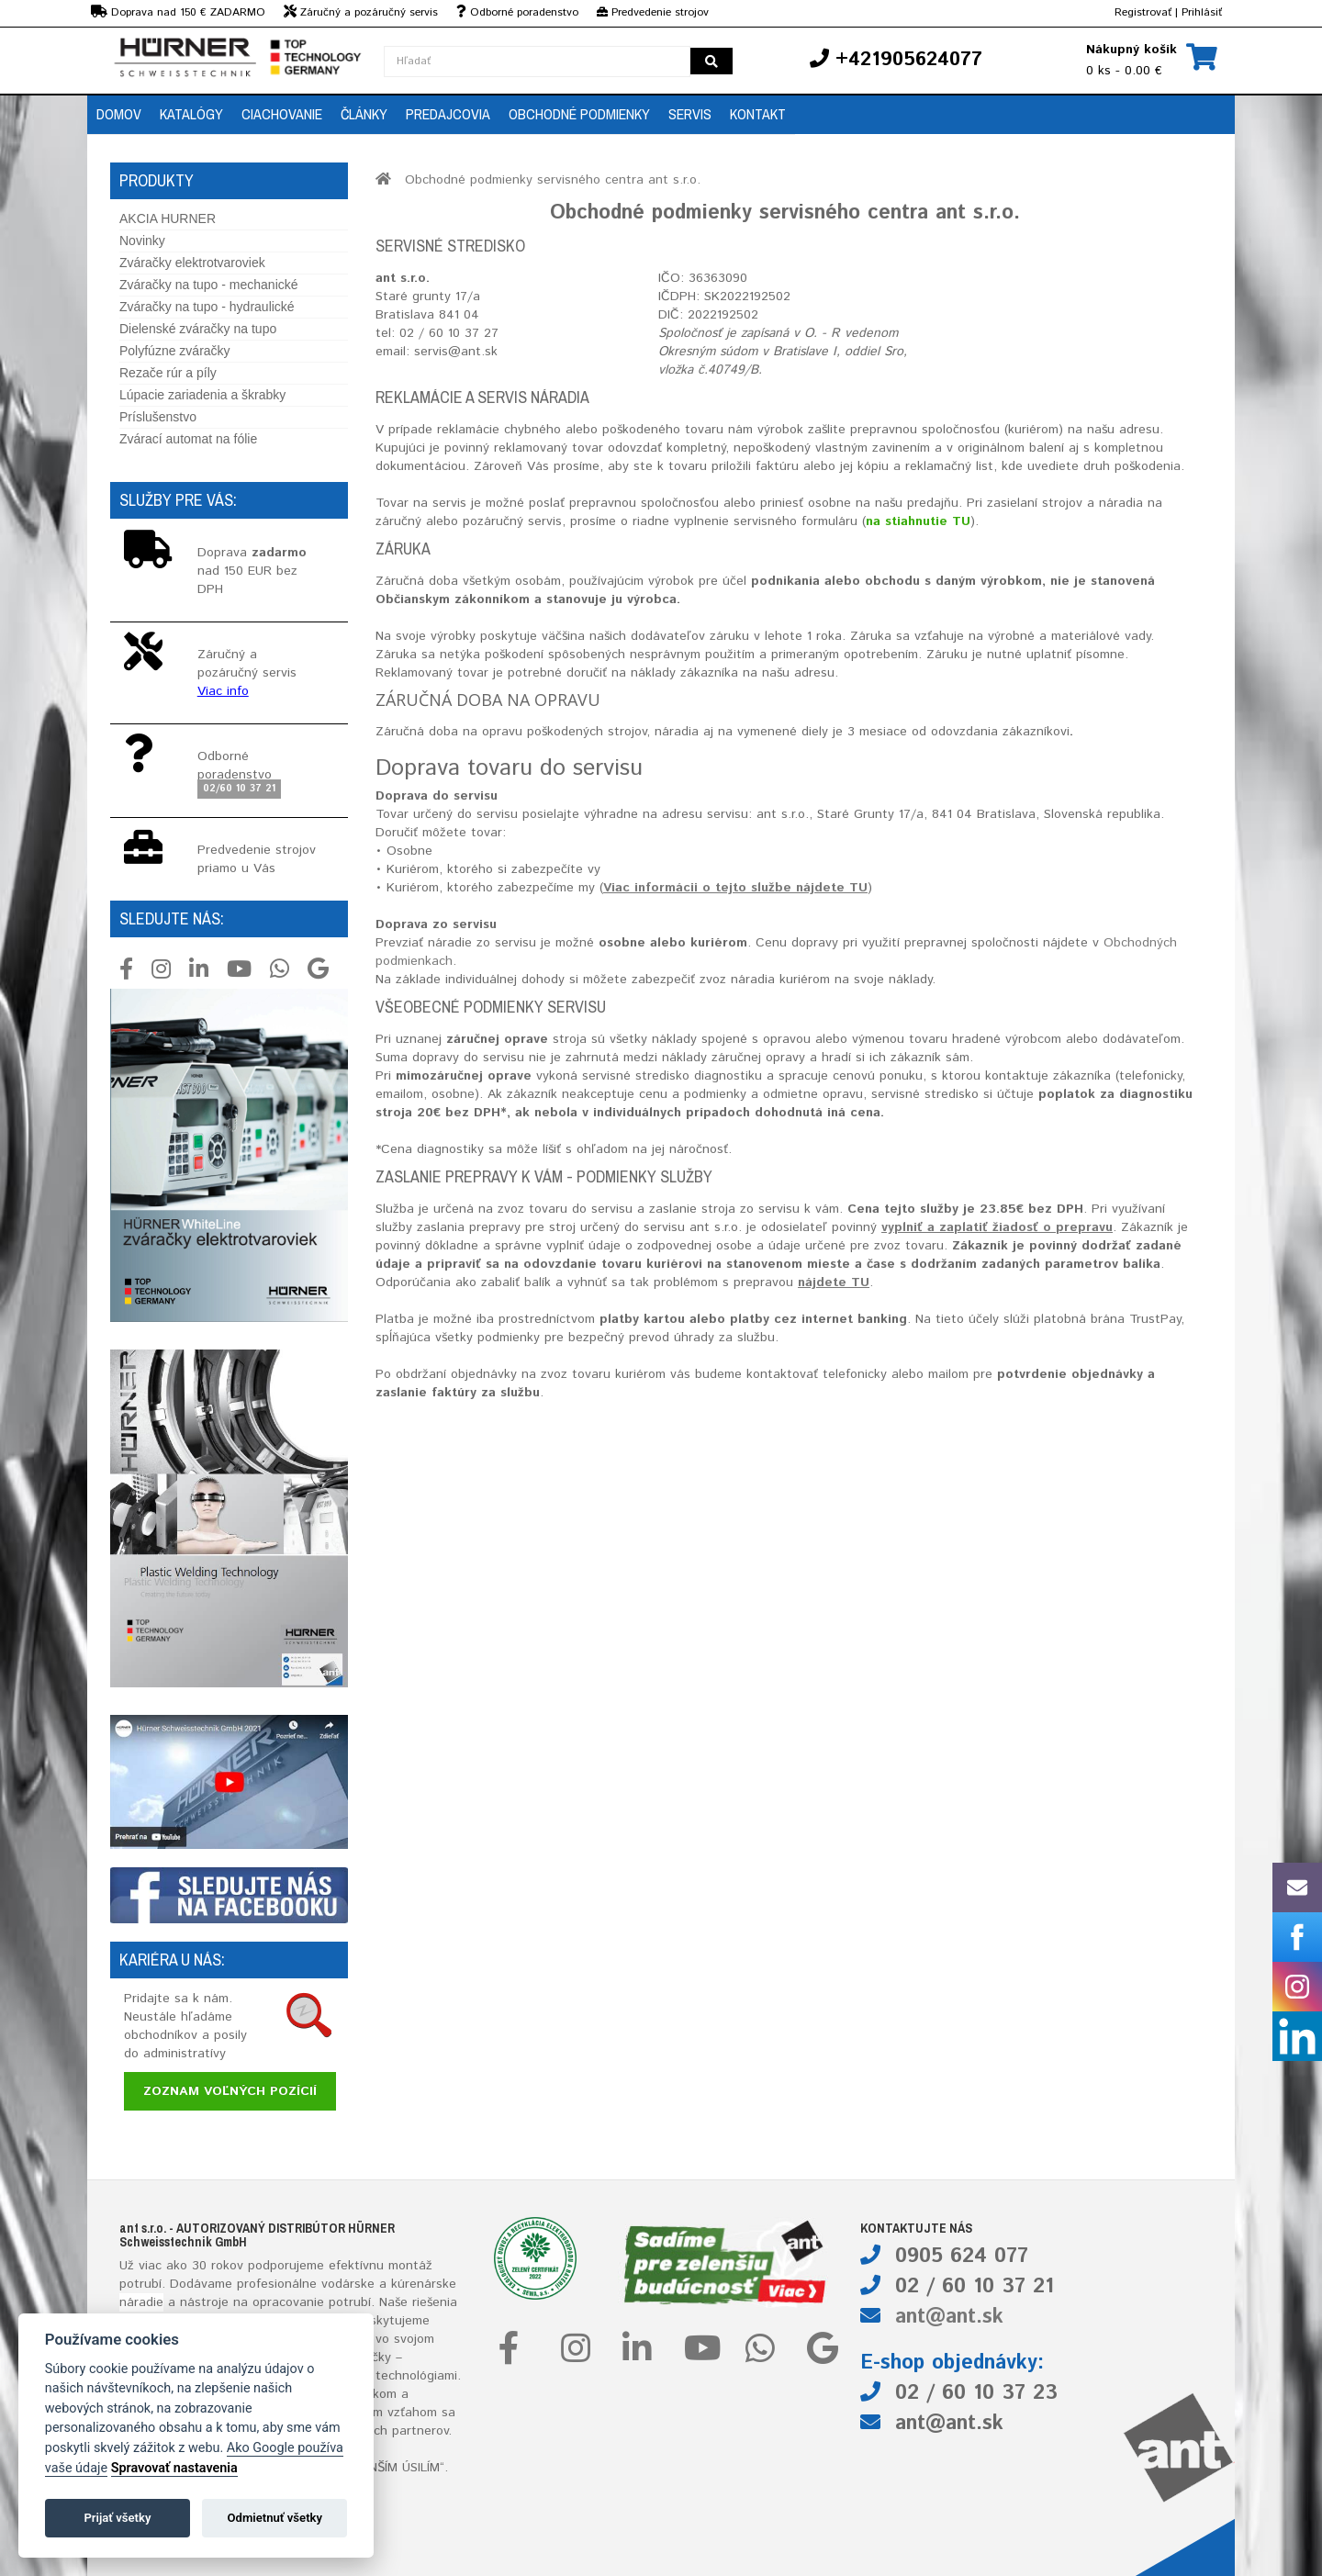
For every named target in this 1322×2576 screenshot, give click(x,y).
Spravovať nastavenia (174, 2468)
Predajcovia (448, 114)
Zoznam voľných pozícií (230, 2091)
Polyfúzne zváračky (174, 350)
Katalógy (191, 114)
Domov (118, 114)
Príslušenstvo (157, 416)
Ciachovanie (281, 114)
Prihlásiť (1202, 12)
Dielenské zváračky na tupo (197, 328)
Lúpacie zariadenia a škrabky (202, 394)
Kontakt (758, 114)
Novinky (142, 240)
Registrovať (1143, 12)
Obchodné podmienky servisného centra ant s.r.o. (552, 180)
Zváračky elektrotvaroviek (192, 262)
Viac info (223, 691)
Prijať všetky (117, 2518)
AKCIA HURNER (167, 218)
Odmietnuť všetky (275, 2518)
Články (364, 114)
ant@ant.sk (949, 2317)
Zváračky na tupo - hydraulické (207, 306)
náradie (141, 2302)
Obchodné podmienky (579, 114)
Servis (689, 114)
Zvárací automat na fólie (188, 438)
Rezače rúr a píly (168, 372)
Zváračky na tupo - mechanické (208, 284)
